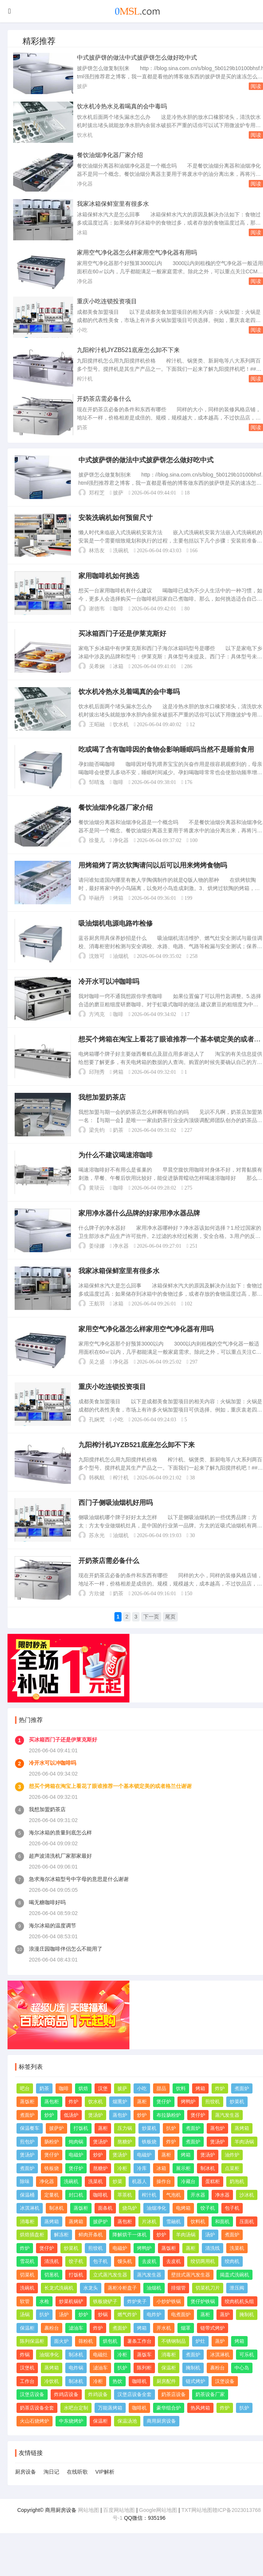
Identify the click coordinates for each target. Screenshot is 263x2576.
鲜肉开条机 (90, 2251)
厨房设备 (25, 2488)
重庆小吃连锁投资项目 (107, 301)
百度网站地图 (119, 2526)
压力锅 (124, 2144)
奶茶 (82, 427)
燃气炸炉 (127, 2331)
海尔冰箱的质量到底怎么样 (60, 1849)
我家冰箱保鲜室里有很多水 (113, 204)
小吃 (82, 330)
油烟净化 (156, 2224)
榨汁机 (85, 379)
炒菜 (117, 2198)
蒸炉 (225, 2331)
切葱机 (51, 2291)
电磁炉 (76, 2171)
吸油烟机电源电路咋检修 (116, 931)
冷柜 (122, 2184)
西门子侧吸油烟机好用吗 (116, 1520)
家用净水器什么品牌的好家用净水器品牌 (139, 1225)
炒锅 (103, 2331)
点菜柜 (232, 2184)
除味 (25, 2198)
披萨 (82, 86)
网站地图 (88, 2526)
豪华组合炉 (168, 2424)
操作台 (163, 2198)
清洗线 (212, 2264)
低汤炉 (71, 2131)
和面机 (222, 2237)
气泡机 (173, 2211)
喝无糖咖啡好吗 (47, 1918)
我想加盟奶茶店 (102, 1108)
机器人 (139, 2198)
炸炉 (220, 2104)
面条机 (105, 2224)
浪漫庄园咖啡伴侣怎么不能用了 (65, 1965)
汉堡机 (27, 2384)
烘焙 (83, 2104)
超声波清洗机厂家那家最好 (60, 1872)
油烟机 (121, 964)
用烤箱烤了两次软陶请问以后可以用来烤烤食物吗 (153, 872)
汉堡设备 (224, 2397)
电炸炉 (154, 2331)
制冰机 (207, 2184)
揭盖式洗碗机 (234, 2291)
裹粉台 (51, 2344)
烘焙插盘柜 (32, 2251)
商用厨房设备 (161, 2437)
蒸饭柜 (27, 2118)
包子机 (232, 2224)
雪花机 (27, 2278)
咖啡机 (100, 2211)
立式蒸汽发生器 (110, 2291)
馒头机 (124, 2278)
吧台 (25, 2104)
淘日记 (51, 2488)
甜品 (161, 2104)
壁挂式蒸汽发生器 (190, 2291)
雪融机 (173, 2237)
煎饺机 (212, 2118)
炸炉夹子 (137, 2317)
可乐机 (246, 2371)
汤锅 (25, 2331)
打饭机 (81, 2144)
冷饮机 (51, 2397)
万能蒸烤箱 (110, 2424)
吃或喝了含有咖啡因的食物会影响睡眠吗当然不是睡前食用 (166, 754)
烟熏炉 (120, 2118)
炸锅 (25, 2371)
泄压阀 (237, 2304)
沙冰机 (246, 2211)
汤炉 (210, 2251)
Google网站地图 (158, 2526)
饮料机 (198, 2237)
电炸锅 (76, 2384)
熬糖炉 (124, 2158)
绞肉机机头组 (239, 2317)
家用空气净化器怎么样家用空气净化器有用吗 (137, 252)
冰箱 (82, 232)
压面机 (246, 2237)
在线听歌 (77, 2488)
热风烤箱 (200, 2424)
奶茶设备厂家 (210, 2411)
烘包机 (110, 2357)
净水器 (121, 1258)
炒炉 (49, 2131)
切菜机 (27, 2291)
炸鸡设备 (98, 2411)
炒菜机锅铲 (71, 2317)
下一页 (151, 1634)
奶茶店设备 (173, 2411)
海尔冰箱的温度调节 (52, 1942)
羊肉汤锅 (244, 2158)
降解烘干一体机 (130, 2251)
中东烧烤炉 (71, 2437)
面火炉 (61, 2357)
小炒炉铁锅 (168, 2317)
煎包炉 (27, 2158)
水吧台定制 (76, 2424)
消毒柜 (27, 2237)
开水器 (198, 2211)
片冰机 (149, 2237)
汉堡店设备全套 (134, 2411)
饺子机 (207, 2224)
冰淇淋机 (29, 2224)
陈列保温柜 (32, 2357)
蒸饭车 (144, 2371)
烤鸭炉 (188, 2118)
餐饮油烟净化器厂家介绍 (110, 155)
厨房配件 (166, 2397)
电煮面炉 (181, 2331)
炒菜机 (237, 2118)
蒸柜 (142, 2118)
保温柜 (27, 2344)
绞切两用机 (203, 2278)
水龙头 (90, 2304)
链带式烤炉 (212, 2344)
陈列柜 (144, 2384)
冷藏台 (188, 2198)
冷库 (142, 2184)
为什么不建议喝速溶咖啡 (116, 1166)
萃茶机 (124, 2211)
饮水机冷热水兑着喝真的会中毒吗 (122, 106)
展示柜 (183, 2184)
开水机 (163, 2344)
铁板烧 (149, 2158)
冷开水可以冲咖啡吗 (109, 990)
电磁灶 (100, 2371)
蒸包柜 (51, 2118)
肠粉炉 (51, 2158)
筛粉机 (85, 2357)
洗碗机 (121, 552)
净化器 (85, 184)
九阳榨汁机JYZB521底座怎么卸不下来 (128, 350)
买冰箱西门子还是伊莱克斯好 (123, 637)
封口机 (76, 2211)
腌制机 (246, 2331)
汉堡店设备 (32, 2411)
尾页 (170, 1634)
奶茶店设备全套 (37, 2424)
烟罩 (186, 2344)
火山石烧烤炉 (34, 2437)
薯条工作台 (139, 2357)
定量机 (51, 2211)
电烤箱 (183, 2224)
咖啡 (118, 611)
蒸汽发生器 (227, 2131)
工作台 (27, 2397)
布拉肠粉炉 (168, 2131)
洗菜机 (95, 2198)
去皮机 (149, 2278)
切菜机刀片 (207, 2304)
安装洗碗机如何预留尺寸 (116, 519)
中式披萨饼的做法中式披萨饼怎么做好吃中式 (137, 57)
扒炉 (171, 2144)
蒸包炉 (120, 2131)
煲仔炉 (163, 2118)
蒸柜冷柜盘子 (122, 2304)
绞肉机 (232, 2278)
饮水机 (85, 135)
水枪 (44, 2317)
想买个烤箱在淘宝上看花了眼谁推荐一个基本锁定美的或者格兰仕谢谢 (110, 1802)
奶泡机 (237, 2198)
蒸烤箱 (241, 2144)
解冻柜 (61, 2251)
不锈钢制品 (173, 2357)
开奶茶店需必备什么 (104, 399)
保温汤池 (127, 2437)
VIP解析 (104, 2488)
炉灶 (200, 2357)
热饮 (117, 2397)
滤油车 (76, 2344)
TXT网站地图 (196, 2526)
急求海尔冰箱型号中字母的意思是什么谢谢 (79, 1895)
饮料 (181, 2104)
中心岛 (241, 2384)
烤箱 (118, 905)
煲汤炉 (95, 2131)
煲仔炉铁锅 (203, 2317)
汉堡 (103, 2104)
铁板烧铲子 (105, 2317)
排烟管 (178, 2304)
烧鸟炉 (129, 2224)
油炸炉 (232, 2171)
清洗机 (51, 2278)
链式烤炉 (195, 2397)
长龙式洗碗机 (59, 2304)
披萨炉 (56, 2144)
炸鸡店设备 (66, 2411)
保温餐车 (29, 2144)
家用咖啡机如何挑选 (109, 578)
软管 (25, 2317)
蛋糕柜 (212, 2198)
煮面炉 (241, 2104)
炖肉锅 (76, 2158)
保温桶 (27, 2211)
